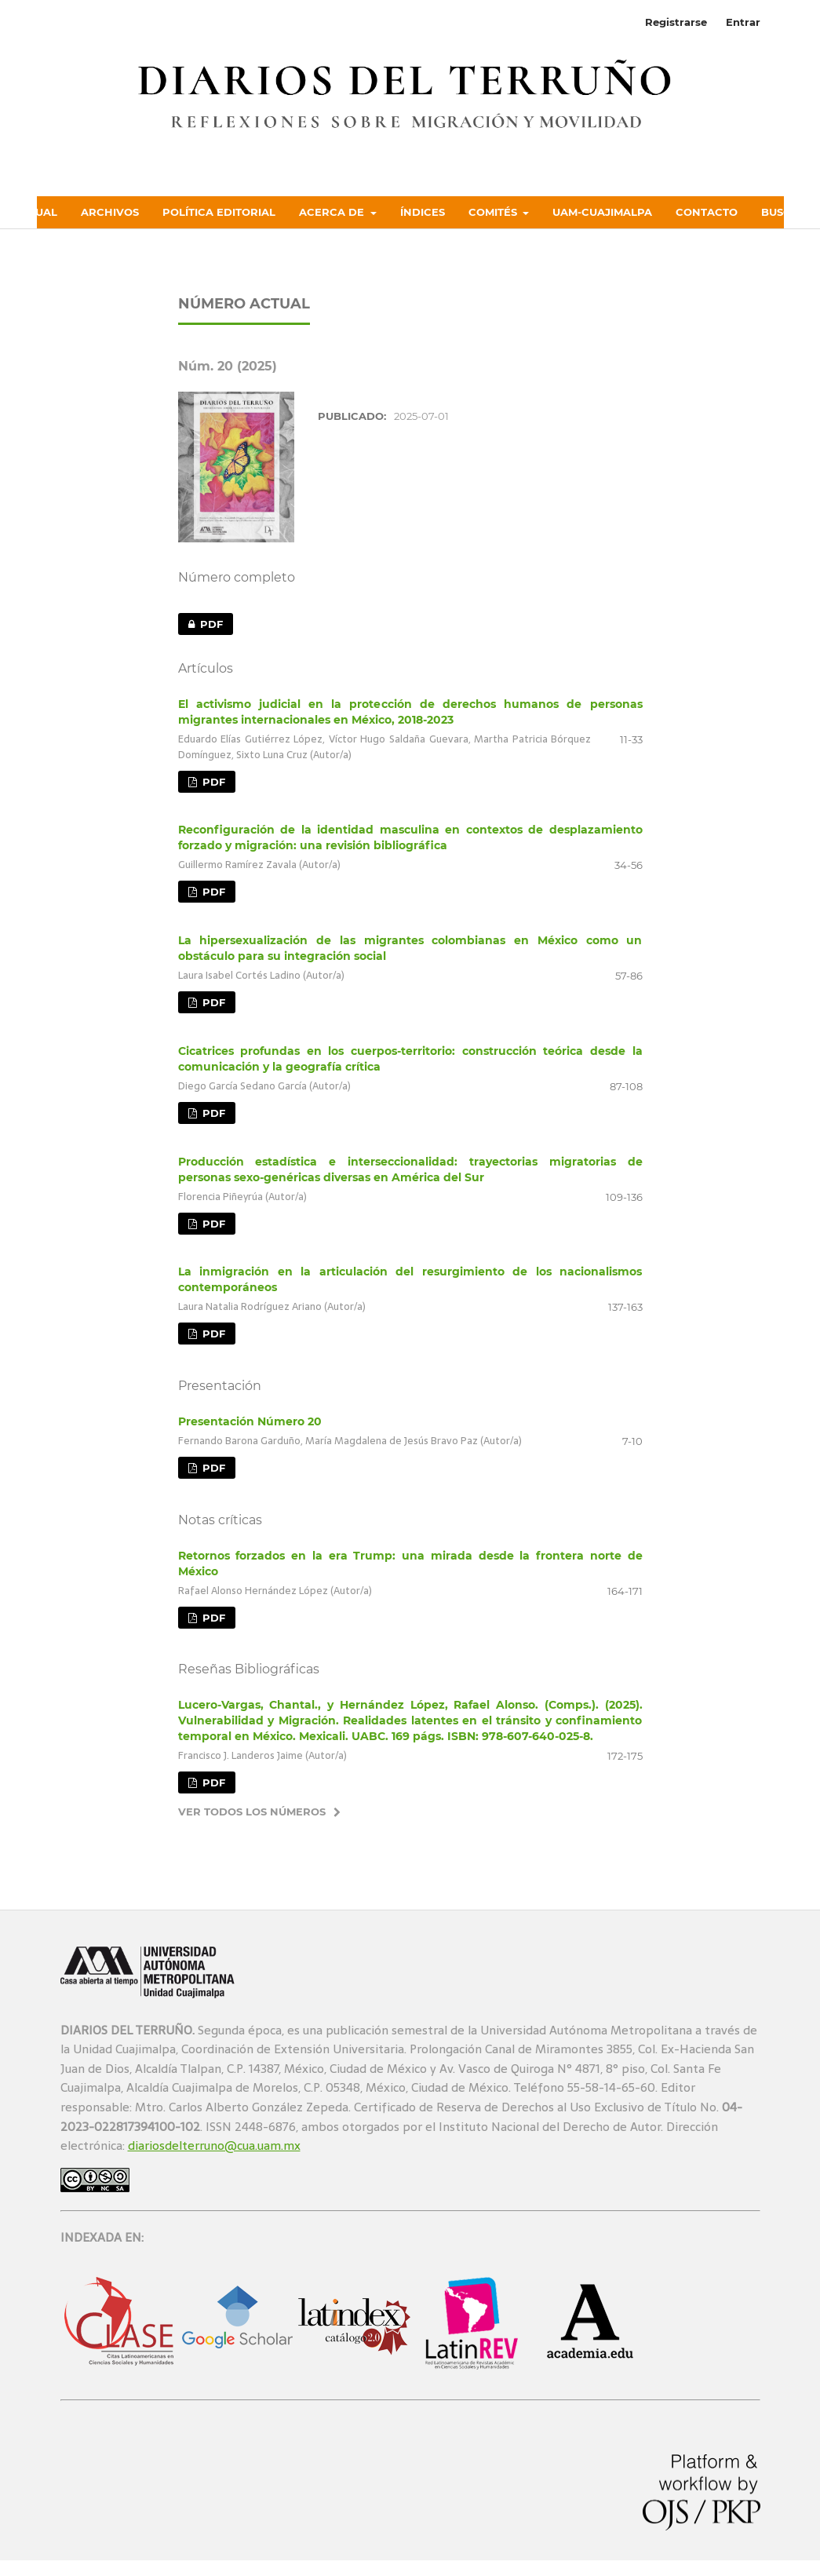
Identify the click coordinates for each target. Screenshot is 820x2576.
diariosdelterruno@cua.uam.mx (214, 2145)
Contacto (707, 212)
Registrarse (676, 22)
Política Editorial (218, 212)
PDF (200, 624)
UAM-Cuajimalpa (602, 212)
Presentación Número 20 (250, 1421)
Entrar (743, 22)
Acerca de (333, 212)
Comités (494, 212)
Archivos (110, 212)
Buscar (784, 212)
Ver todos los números (252, 1811)
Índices (422, 212)
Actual (35, 212)
